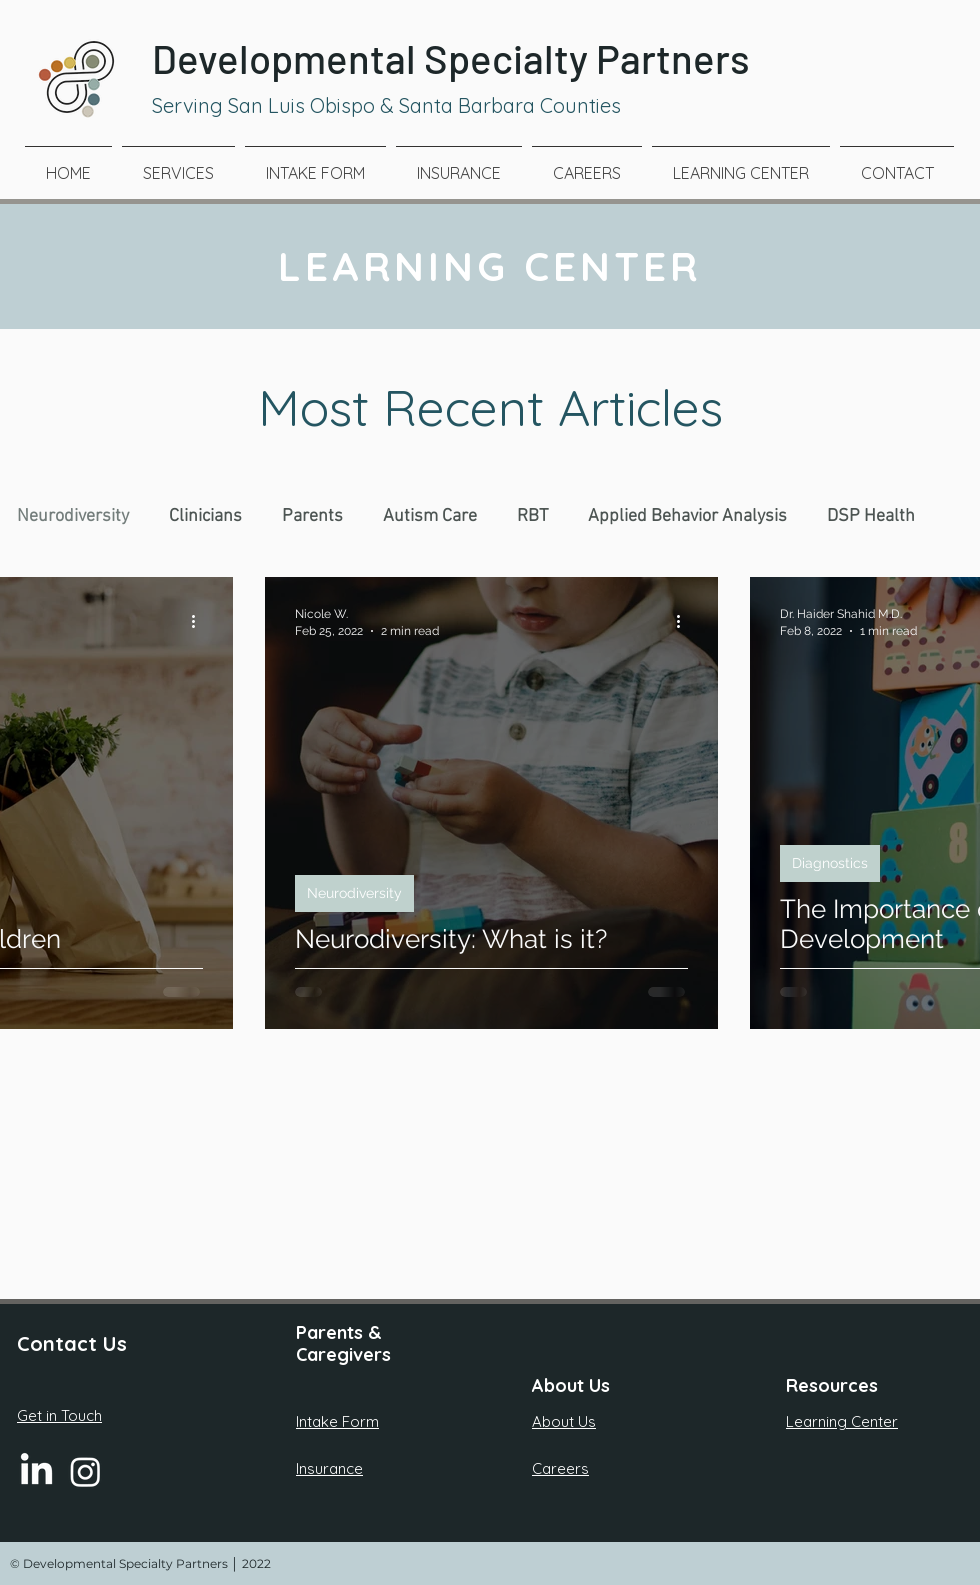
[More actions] (200, 621)
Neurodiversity (73, 516)
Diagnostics (830, 863)
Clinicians (205, 516)
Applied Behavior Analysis (687, 516)
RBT (532, 516)
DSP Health (871, 516)
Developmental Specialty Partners (451, 58)
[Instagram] (85, 1471)
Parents (312, 516)
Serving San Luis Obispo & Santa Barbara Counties (386, 105)
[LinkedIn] (36, 1471)
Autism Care (430, 516)
